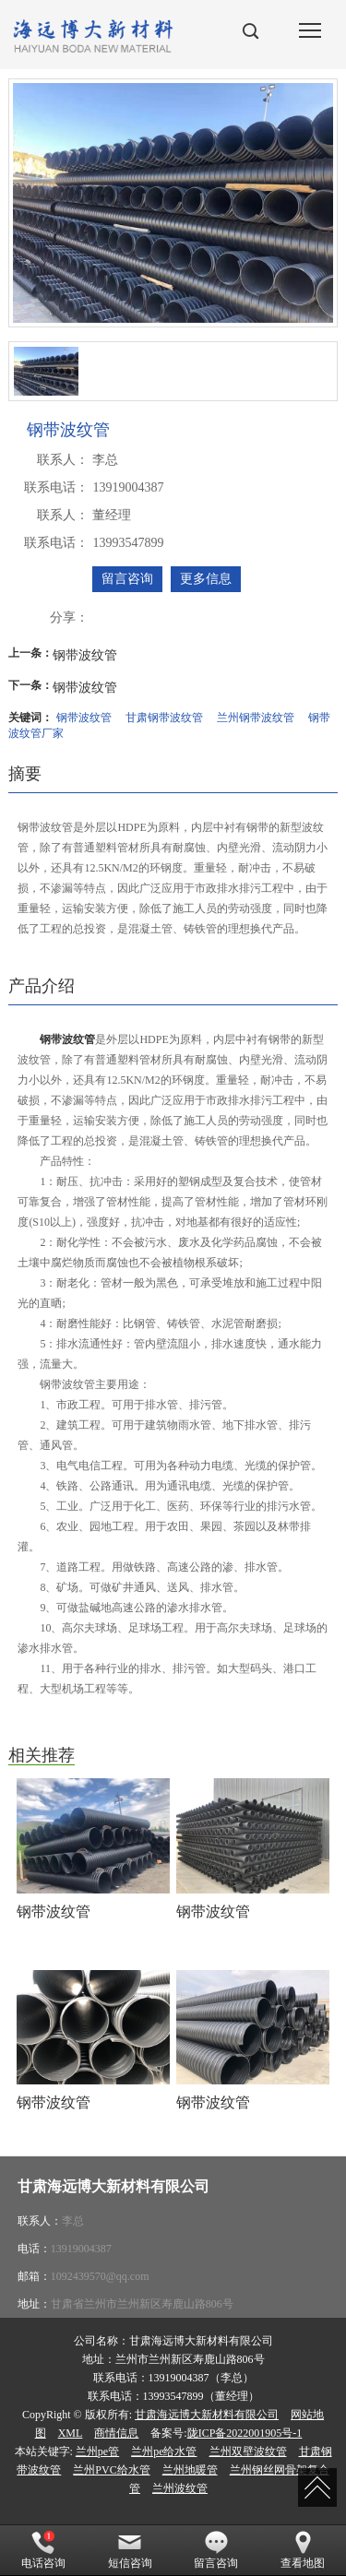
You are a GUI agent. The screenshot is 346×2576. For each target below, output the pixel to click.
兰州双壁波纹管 (248, 2451)
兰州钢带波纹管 (255, 717)
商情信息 (116, 2433)
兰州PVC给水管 (111, 2469)
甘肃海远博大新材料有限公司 (207, 2414)
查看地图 (302, 2550)
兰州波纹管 (180, 2488)
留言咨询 (127, 579)
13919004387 (81, 2248)
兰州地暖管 (190, 2469)
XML (70, 2433)
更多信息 (206, 579)
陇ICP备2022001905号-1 (245, 2433)
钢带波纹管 (85, 654)
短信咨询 (130, 2550)
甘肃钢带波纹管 (164, 717)
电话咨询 (43, 2550)
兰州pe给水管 (164, 2451)
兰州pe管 (97, 2451)
